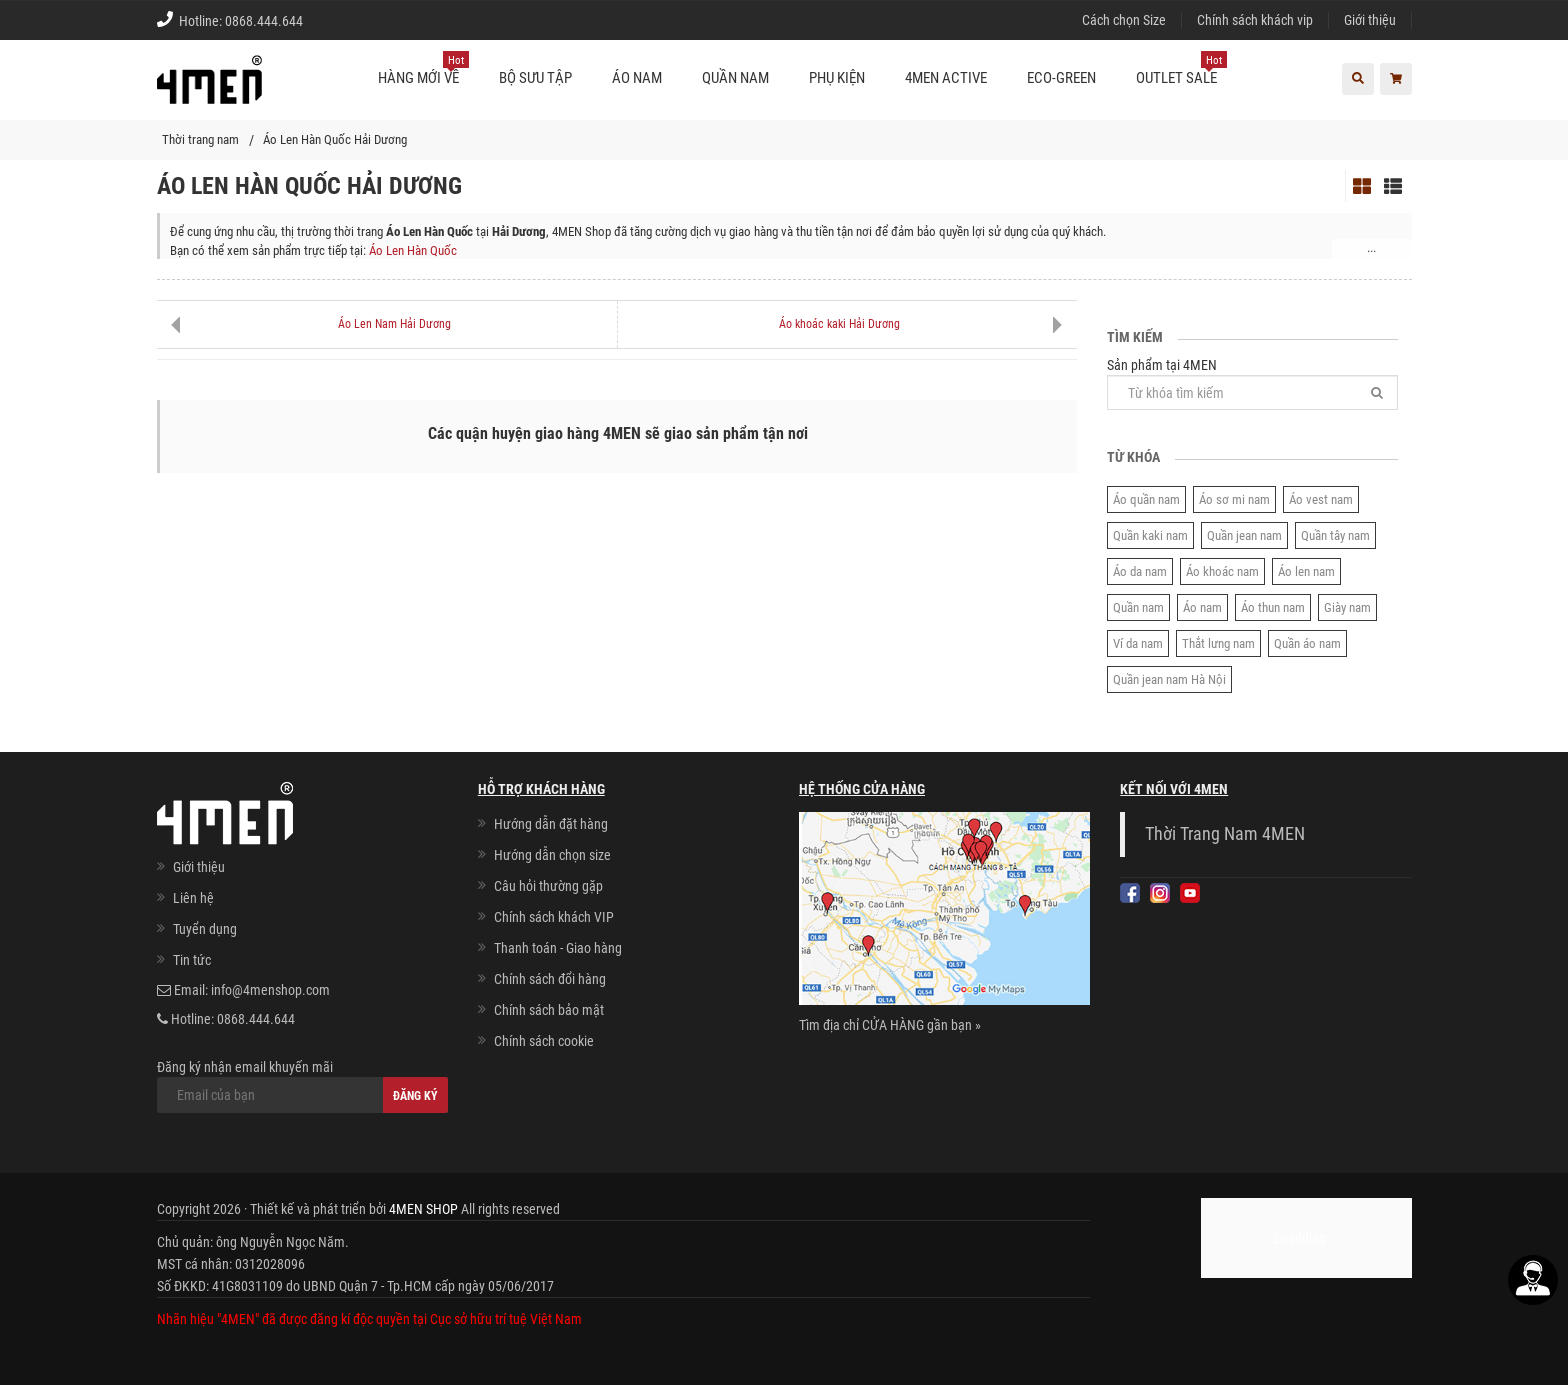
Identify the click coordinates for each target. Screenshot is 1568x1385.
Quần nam (1138, 607)
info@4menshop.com (270, 990)
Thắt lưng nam (1218, 643)
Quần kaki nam (1150, 535)
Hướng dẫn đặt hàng (551, 824)
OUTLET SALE (1181, 70)
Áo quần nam (1146, 499)
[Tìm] (1377, 392)
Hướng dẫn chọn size (552, 855)
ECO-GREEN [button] (1061, 78)
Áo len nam (1306, 571)
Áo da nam (1140, 571)
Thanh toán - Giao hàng (558, 948)
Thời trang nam (200, 139)
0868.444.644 (264, 21)
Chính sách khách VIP (554, 917)
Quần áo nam (1307, 643)
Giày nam (1347, 607)
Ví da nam (1138, 643)
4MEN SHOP (423, 1209)
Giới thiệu (1370, 20)
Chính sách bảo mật (549, 1010)
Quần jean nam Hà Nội (1169, 679)
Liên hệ (193, 898)
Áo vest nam (1321, 499)
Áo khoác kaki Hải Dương (839, 324)
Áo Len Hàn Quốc (413, 250)
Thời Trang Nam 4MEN (1225, 834)
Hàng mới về (423, 70)
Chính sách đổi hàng (550, 979)
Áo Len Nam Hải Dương (394, 324)
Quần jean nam (1244, 535)
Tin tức (192, 960)
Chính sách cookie (544, 1041)
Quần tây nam (1335, 535)
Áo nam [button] (637, 78)
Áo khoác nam (1222, 571)
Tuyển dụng (205, 929)
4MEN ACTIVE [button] (946, 78)
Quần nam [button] (735, 78)
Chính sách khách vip (1255, 20)
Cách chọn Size (1124, 20)
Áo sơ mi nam (1234, 499)
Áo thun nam (1273, 607)
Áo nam (1202, 607)
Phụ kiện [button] (837, 78)
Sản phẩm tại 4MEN (1252, 383)
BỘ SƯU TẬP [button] (535, 78)
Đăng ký (415, 1096)
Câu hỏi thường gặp (548, 886)
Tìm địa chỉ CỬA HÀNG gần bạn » (890, 1025)
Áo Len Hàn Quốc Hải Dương (335, 139)
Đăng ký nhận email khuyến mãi (302, 1086)
